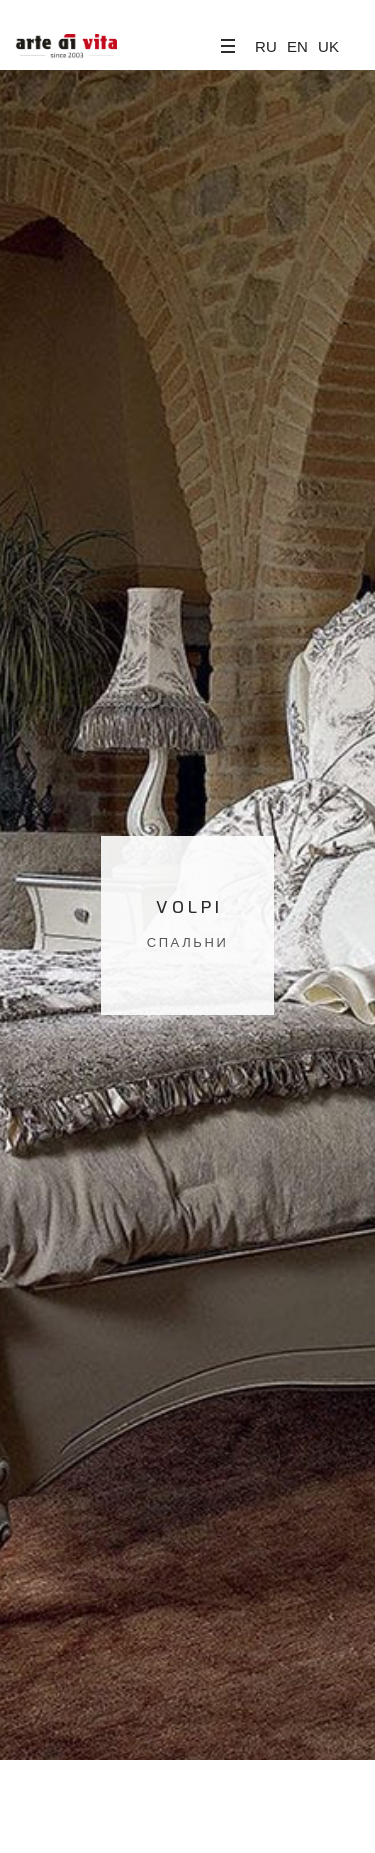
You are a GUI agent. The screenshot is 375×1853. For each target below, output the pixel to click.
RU (266, 46)
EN (297, 46)
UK (328, 46)
